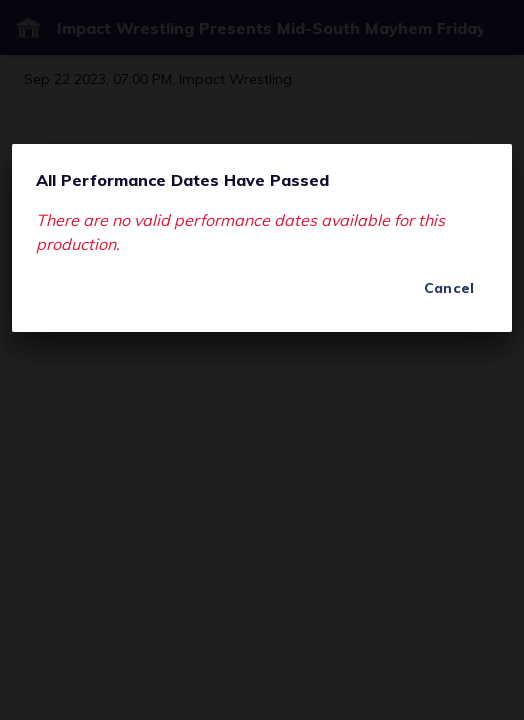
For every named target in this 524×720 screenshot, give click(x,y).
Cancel (449, 288)
